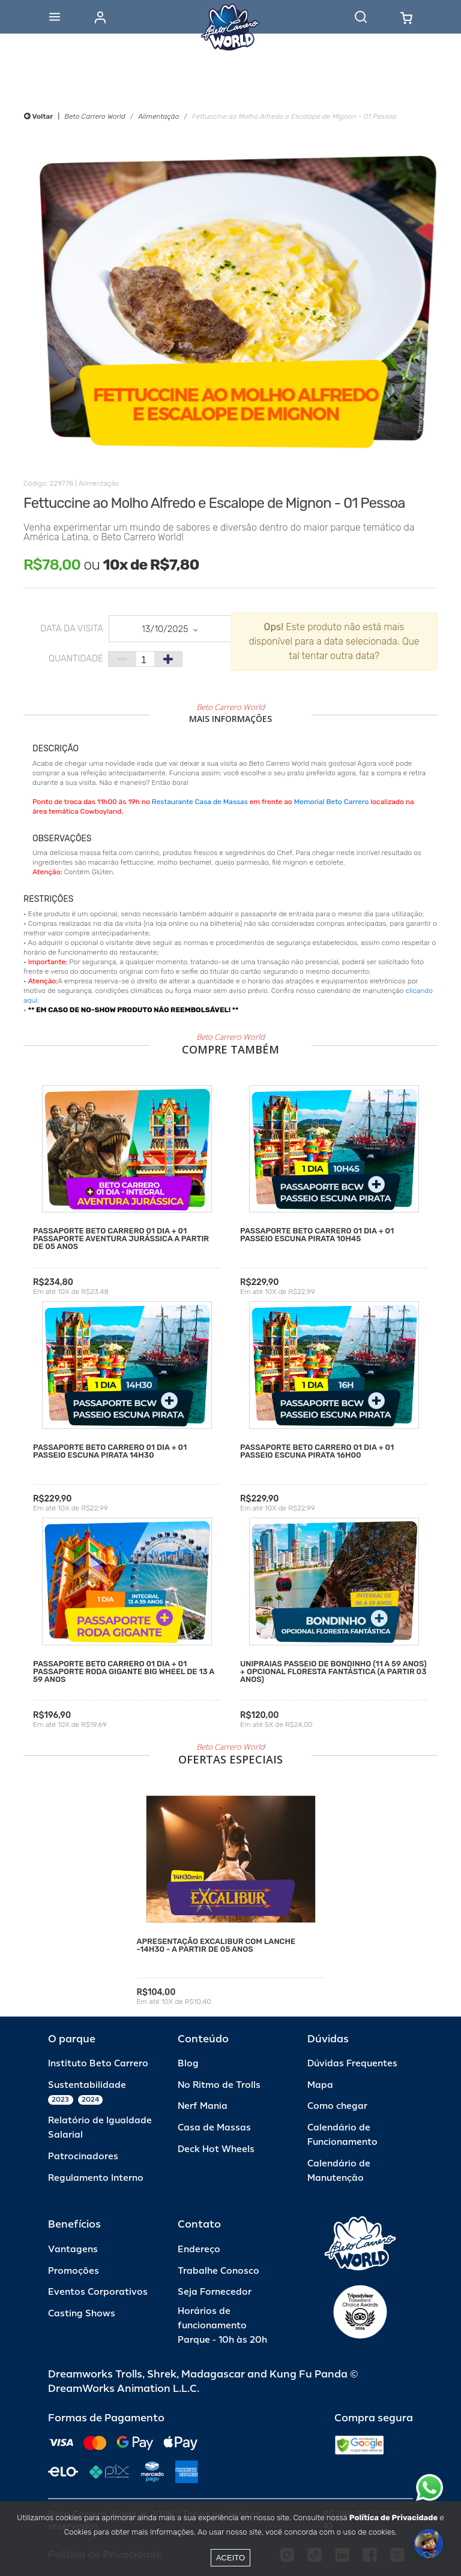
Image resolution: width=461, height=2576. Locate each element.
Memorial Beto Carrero (331, 802)
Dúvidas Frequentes (352, 2063)
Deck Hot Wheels (216, 2149)
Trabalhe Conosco (218, 2271)
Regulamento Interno (95, 2178)
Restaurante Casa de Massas (200, 802)
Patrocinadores (83, 2156)
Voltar (38, 116)
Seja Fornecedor (215, 2292)
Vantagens (73, 2249)
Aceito (230, 2557)
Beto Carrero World (94, 116)
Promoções (73, 2271)
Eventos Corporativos (98, 2292)
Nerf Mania (202, 2106)
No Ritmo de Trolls (219, 2085)
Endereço (199, 2249)
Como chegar (337, 2106)
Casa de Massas (214, 2127)
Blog (188, 2063)
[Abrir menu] (55, 17)
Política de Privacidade (393, 2517)
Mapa (320, 2085)
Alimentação (158, 116)
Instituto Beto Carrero (98, 2063)
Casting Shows (81, 2313)
